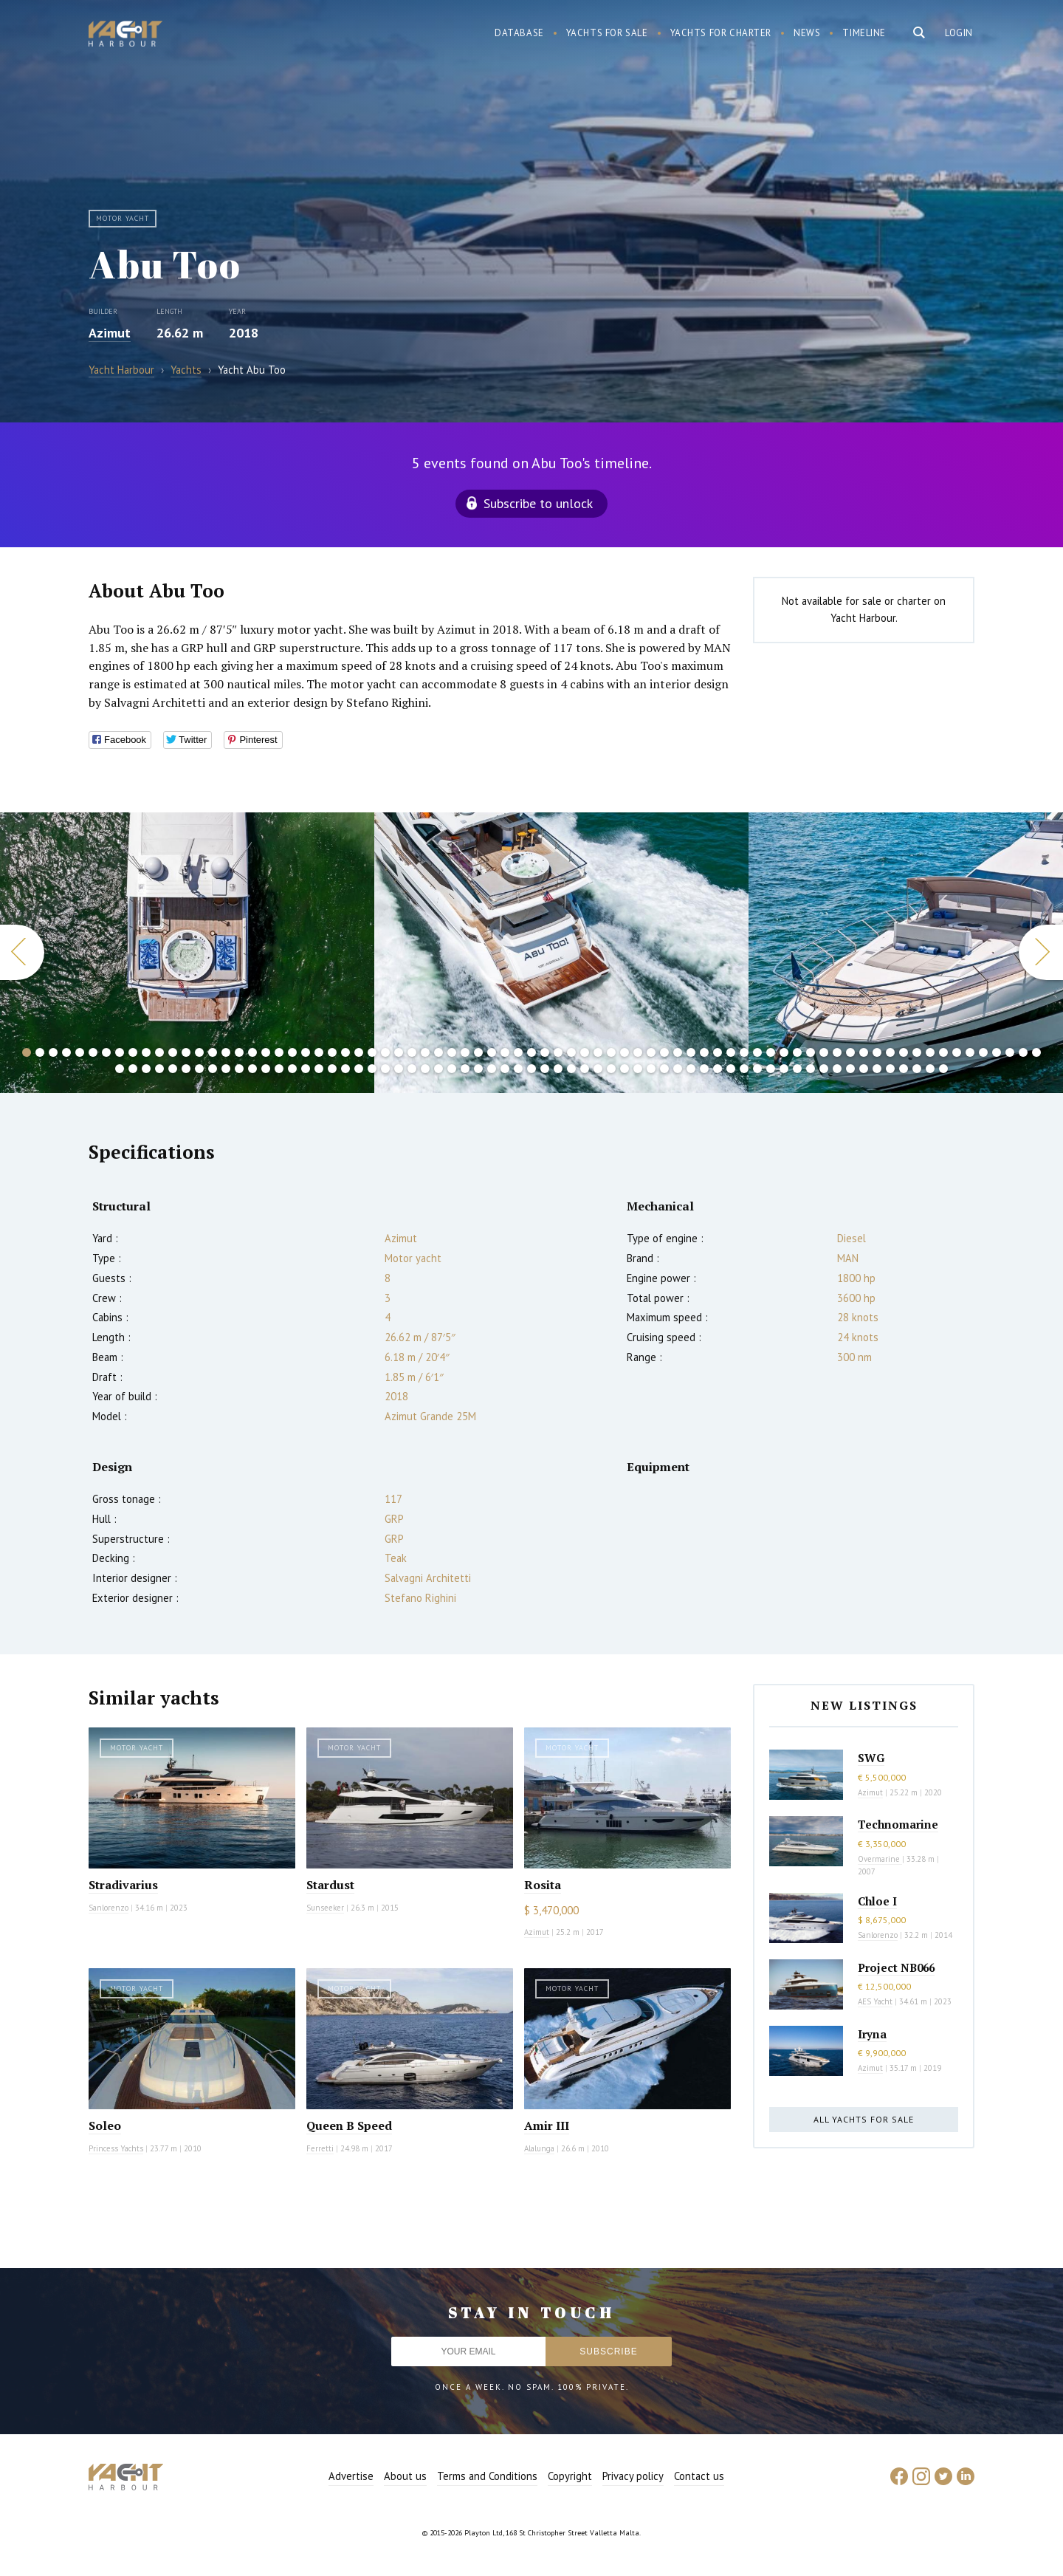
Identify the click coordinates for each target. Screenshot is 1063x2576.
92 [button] (305, 1068)
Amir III (546, 2125)
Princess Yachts (116, 2148)
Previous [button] (22, 952)
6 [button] (93, 1052)
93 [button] (318, 1068)
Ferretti (320, 2148)
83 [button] (186, 1068)
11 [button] (159, 1052)
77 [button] (1036, 1052)
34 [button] (465, 1052)
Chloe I (877, 1901)
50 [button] (677, 1052)
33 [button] (451, 1052)
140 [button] (943, 1068)
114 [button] (598, 1068)
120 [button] (677, 1068)
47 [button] (637, 1052)
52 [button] (704, 1052)
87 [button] (239, 1068)
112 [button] (571, 1068)
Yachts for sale (607, 33)
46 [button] (624, 1052)
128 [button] (784, 1068)
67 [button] (903, 1052)
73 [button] (983, 1052)
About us (405, 2476)
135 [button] (877, 1068)
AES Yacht (875, 2001)
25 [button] (345, 1052)
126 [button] (757, 1068)
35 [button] (478, 1052)
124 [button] (730, 1068)
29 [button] (398, 1052)
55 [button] (744, 1052)
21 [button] (292, 1052)
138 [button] (916, 1068)
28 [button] (385, 1052)
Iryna (872, 2034)
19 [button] (265, 1052)
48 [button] (651, 1052)
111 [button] (558, 1068)
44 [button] (598, 1052)
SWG (871, 1757)
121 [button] (691, 1068)
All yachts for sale (863, 2119)
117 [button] (637, 1068)
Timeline (864, 33)
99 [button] (398, 1068)
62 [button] (837, 1052)
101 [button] (425, 1068)
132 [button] (837, 1068)
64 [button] (863, 1052)
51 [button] (691, 1052)
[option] (561, 952)
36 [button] (491, 1052)
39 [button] (531, 1052)
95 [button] (345, 1068)
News (807, 33)
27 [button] (372, 1052)
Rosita (542, 1885)
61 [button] (823, 1052)
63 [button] (850, 1052)
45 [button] (611, 1052)
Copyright (570, 2476)
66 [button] (890, 1052)
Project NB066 (896, 1967)
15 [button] (212, 1052)
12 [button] (172, 1052)
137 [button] (903, 1068)
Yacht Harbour (125, 35)
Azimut (110, 332)
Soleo (105, 2125)
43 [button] (584, 1052)
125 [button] (744, 1068)
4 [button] (66, 1052)
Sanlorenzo (108, 1907)
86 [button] (225, 1068)
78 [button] (119, 1068)
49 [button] (664, 1052)
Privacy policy (633, 2476)
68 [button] (916, 1052)
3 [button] (53, 1052)
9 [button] (132, 1052)
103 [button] (451, 1068)
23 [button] (318, 1052)
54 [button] (730, 1052)
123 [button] (717, 1068)
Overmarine (880, 1859)
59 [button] (797, 1052)
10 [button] (146, 1052)
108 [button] (518, 1068)
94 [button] (332, 1068)
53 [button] (717, 1052)
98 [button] (385, 1068)
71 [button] (956, 1052)
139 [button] (930, 1068)
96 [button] (358, 1068)
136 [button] (890, 1068)
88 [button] (252, 1068)
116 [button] (624, 1068)
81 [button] (159, 1068)
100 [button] (411, 1068)
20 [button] (279, 1052)
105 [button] (478, 1068)
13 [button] (186, 1052)
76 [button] (1023, 1052)
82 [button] (172, 1068)
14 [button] (199, 1052)
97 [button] (372, 1068)
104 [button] (465, 1068)
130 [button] (810, 1068)
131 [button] (823, 1068)
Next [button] (1041, 952)
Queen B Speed (349, 2125)
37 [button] (504, 1052)
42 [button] (571, 1052)
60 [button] (810, 1052)
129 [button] (797, 1068)
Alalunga (539, 2148)
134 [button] (863, 1068)
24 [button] (332, 1052)
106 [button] (491, 1068)
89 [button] (265, 1068)
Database (519, 33)
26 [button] (358, 1052)
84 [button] (199, 1068)
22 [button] (305, 1052)
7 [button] (106, 1052)
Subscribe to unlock (538, 503)
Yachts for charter (721, 33)
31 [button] (425, 1052)
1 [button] (26, 1052)
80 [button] (146, 1068)
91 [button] (292, 1068)
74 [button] (996, 1052)
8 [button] (119, 1052)
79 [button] (132, 1068)
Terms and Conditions (487, 2476)
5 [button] (79, 1052)
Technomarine (898, 1824)
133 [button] (850, 1068)
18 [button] (252, 1052)
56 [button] (757, 1052)
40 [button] (544, 1052)
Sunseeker (325, 1907)
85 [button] (212, 1068)
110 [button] (544, 1068)
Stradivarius (123, 1885)
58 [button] (784, 1052)
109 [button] (531, 1068)
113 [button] (584, 1068)
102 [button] (438, 1068)
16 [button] (225, 1052)
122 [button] (704, 1068)
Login (959, 33)
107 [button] (504, 1068)
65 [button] (877, 1052)
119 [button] (664, 1068)
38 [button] (518, 1052)
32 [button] (438, 1052)
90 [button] (279, 1068)
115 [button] (611, 1068)
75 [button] (1009, 1052)
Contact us (699, 2476)
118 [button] (651, 1068)
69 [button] (930, 1052)
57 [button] (770, 1052)
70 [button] (943, 1052)
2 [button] (39, 1052)
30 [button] (411, 1052)
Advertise (351, 2476)
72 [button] (970, 1052)
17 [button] (239, 1052)
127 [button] (770, 1068)
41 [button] (558, 1052)
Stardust (330, 1885)
